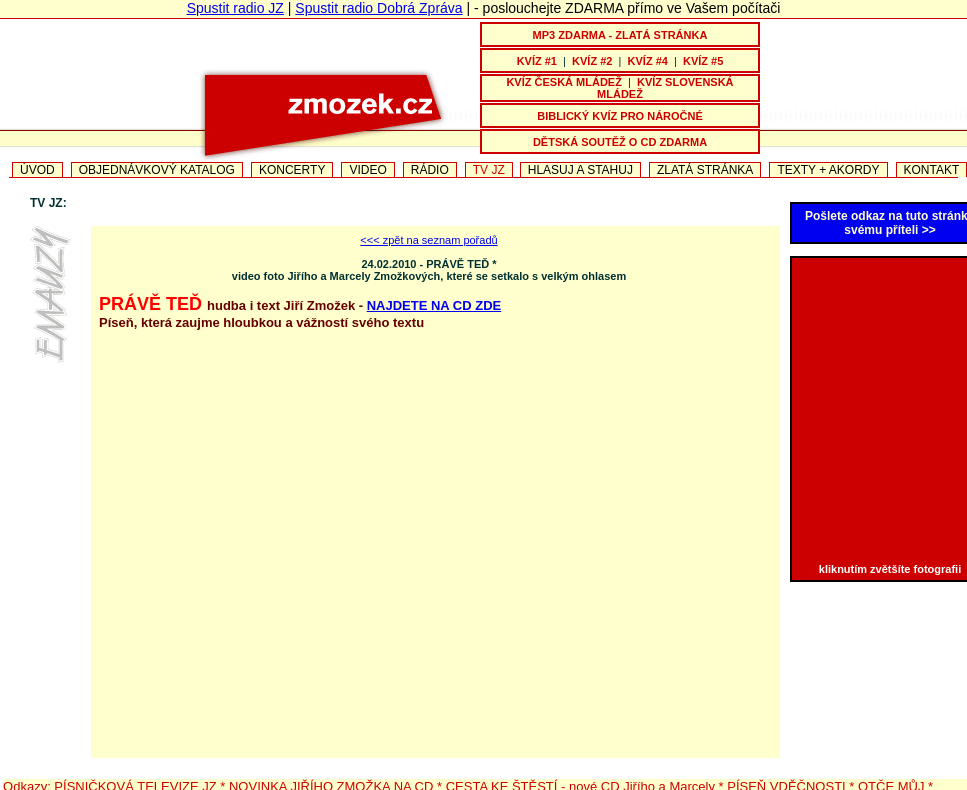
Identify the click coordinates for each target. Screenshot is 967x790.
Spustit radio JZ (235, 8)
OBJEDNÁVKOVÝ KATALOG (157, 170)
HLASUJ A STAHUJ (580, 170)
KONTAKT (932, 170)
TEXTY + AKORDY (828, 170)
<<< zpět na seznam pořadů (428, 240)
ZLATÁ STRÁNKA (705, 170)
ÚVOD (37, 170)
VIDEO (367, 170)
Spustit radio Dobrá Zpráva (378, 8)
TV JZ (489, 170)
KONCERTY (292, 170)
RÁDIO (430, 170)
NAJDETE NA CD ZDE (434, 305)
